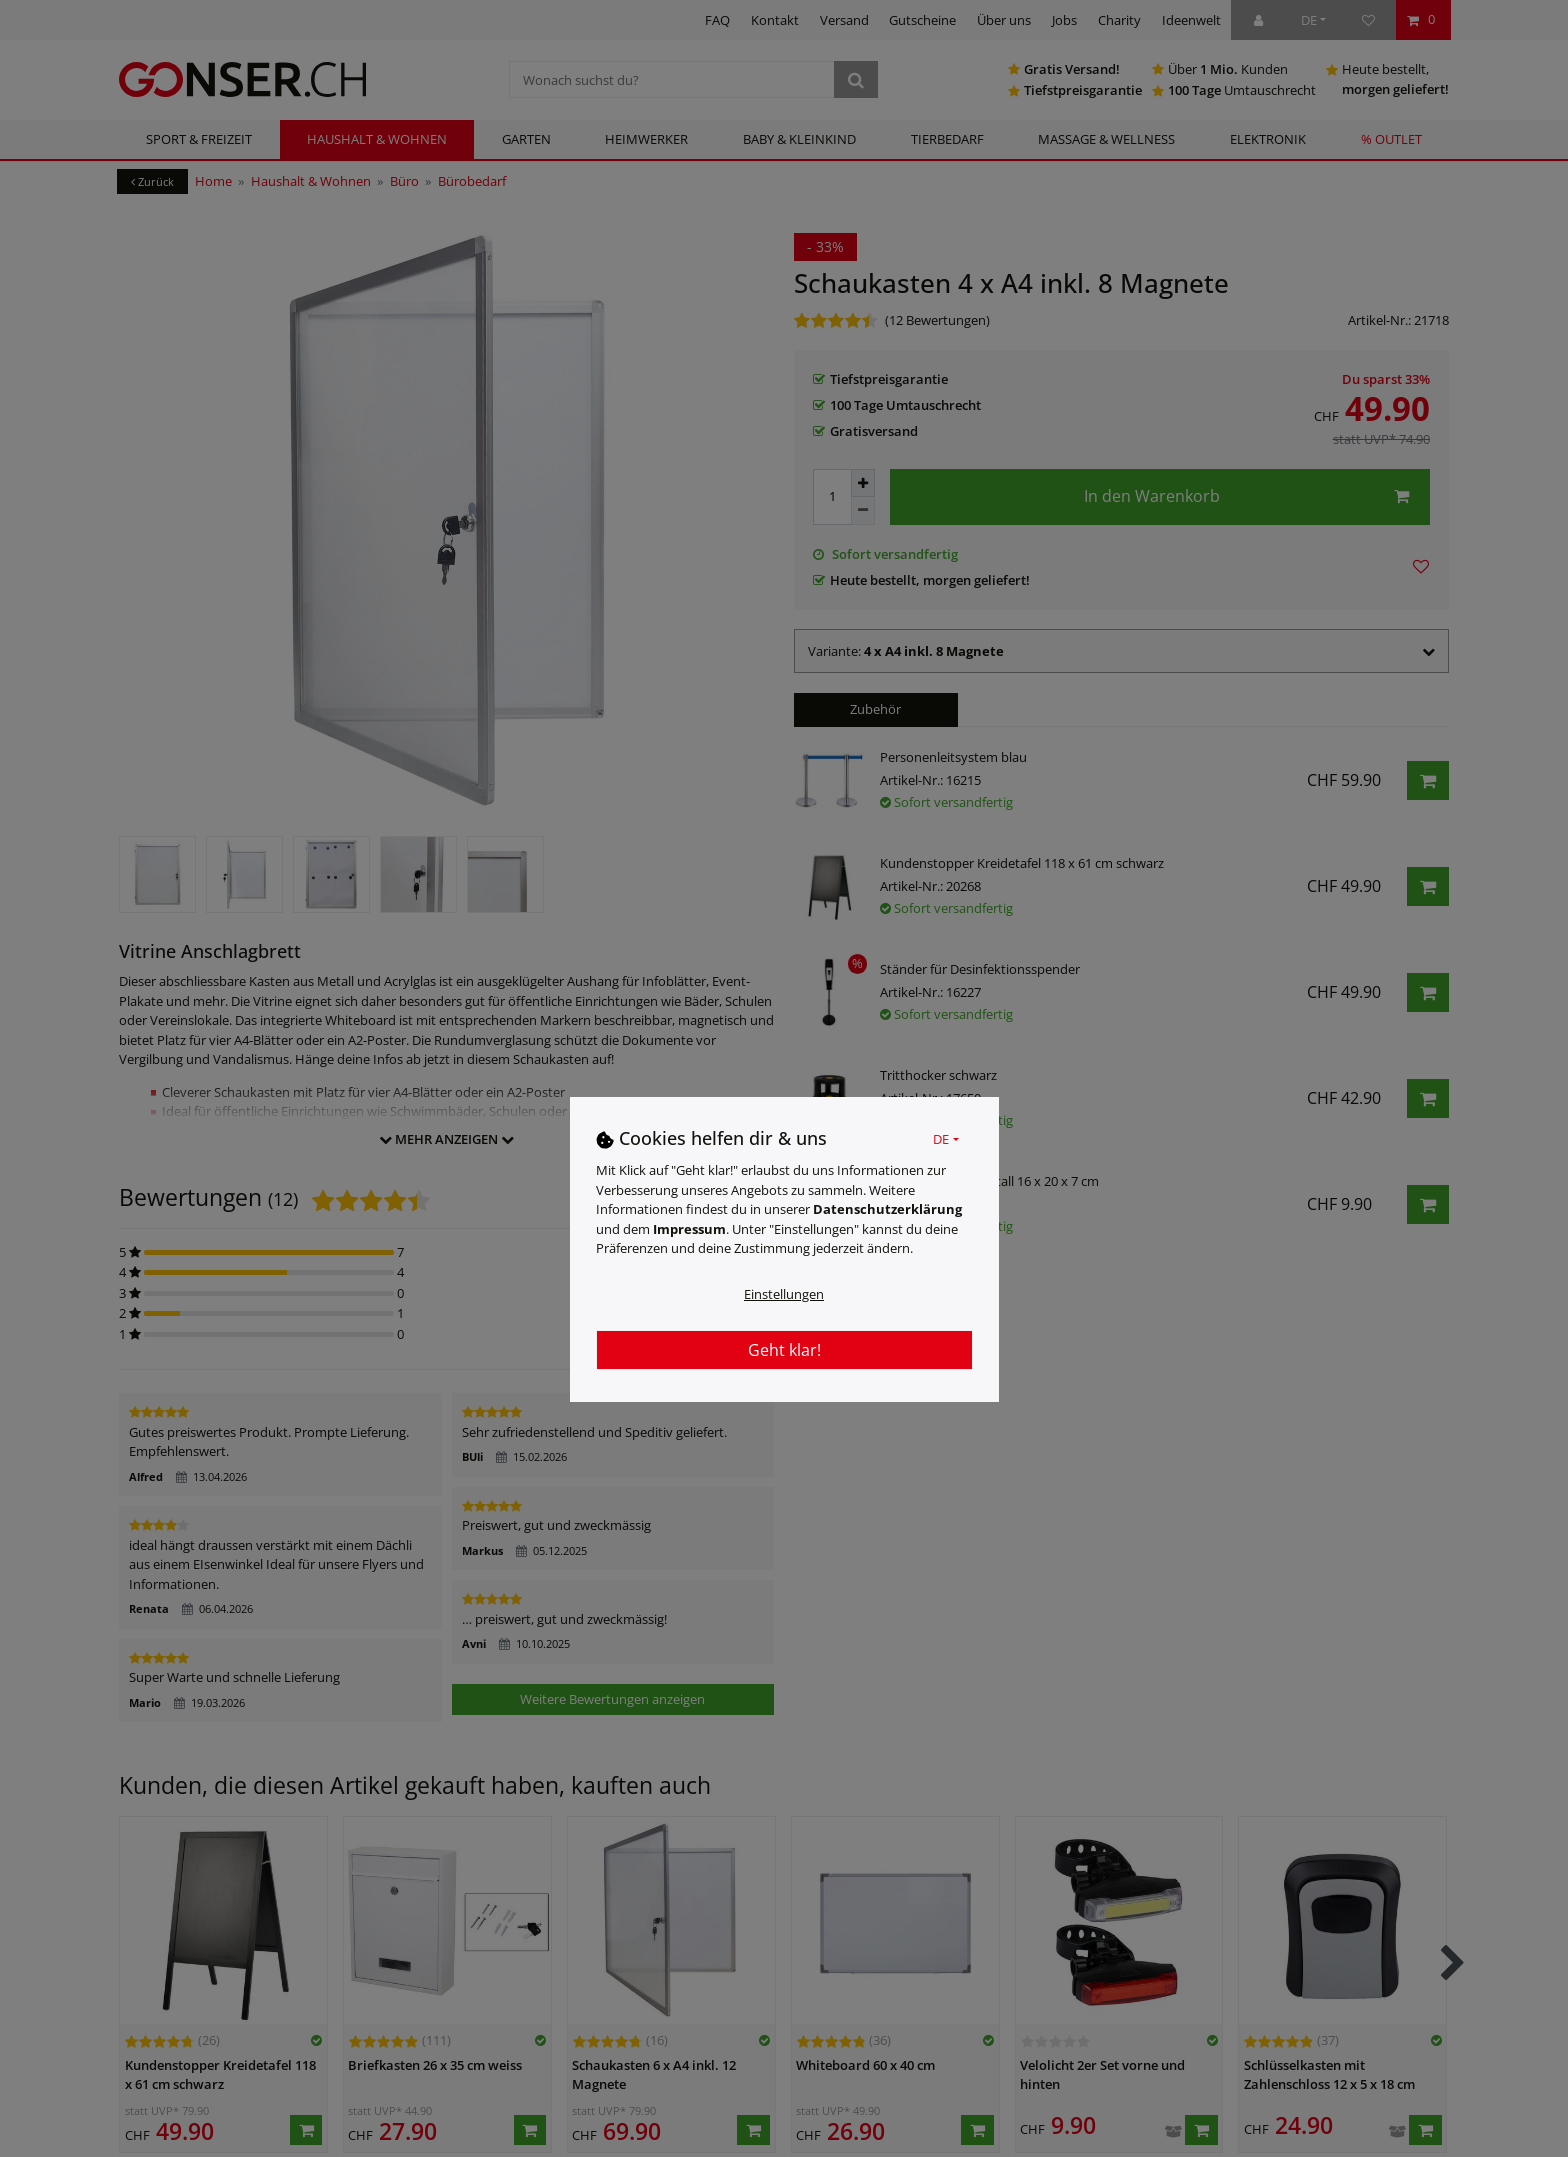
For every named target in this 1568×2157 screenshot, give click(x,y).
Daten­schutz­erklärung (887, 1209)
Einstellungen (784, 1294)
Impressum (689, 1229)
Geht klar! (784, 1350)
